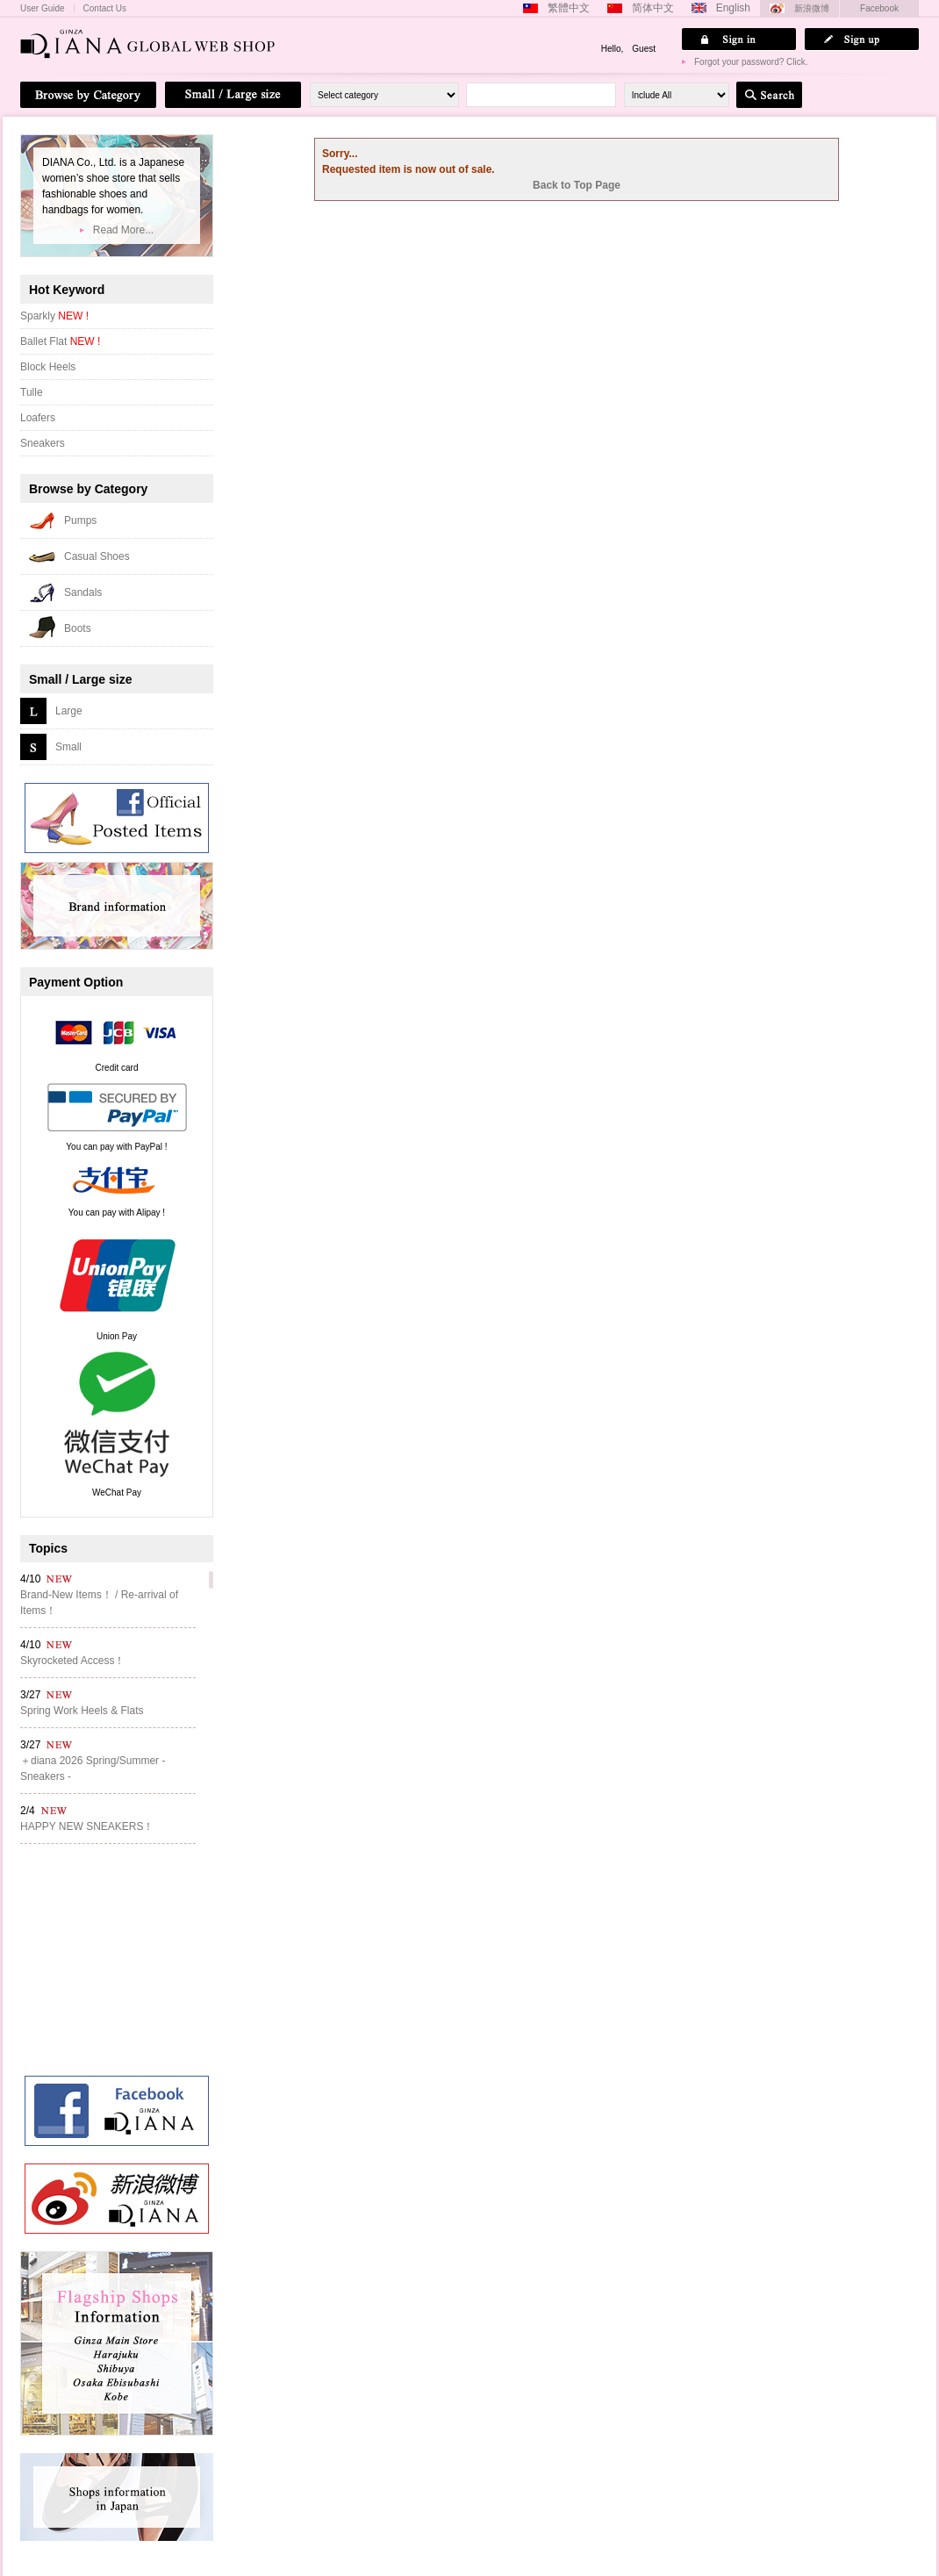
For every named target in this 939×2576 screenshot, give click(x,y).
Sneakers (42, 443)
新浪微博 (811, 8)
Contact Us (104, 8)
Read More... (123, 230)
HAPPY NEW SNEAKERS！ (87, 1826)
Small (68, 747)
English (733, 8)
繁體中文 (569, 8)
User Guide (42, 8)
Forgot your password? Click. (751, 62)
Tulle (31, 392)
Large (68, 711)
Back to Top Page (576, 185)
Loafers (37, 418)
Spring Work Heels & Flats (82, 1710)
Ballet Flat (60, 341)
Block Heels (47, 367)
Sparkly (54, 316)
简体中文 (653, 8)
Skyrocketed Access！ (72, 1660)
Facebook (879, 8)
